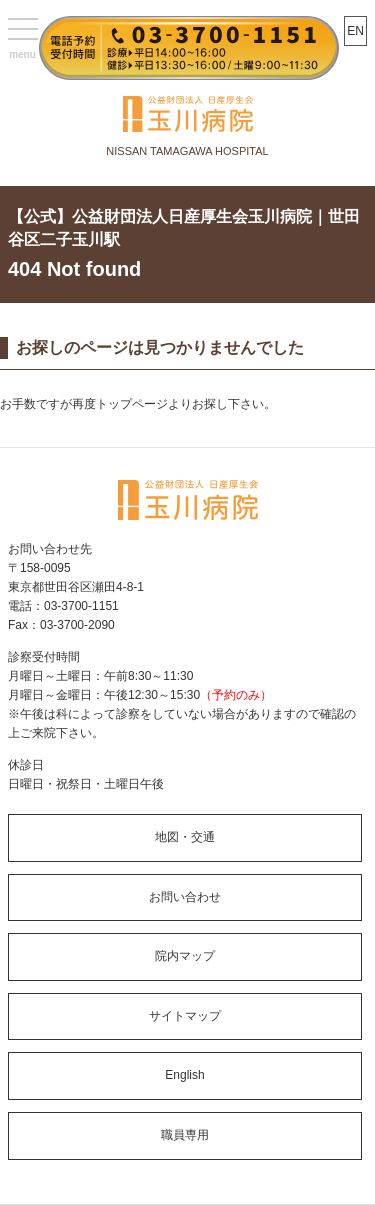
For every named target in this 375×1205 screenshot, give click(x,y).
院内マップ (185, 956)
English (184, 1075)
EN (355, 31)
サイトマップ (185, 1016)
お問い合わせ (185, 897)
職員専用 (185, 1135)
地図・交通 (185, 837)
